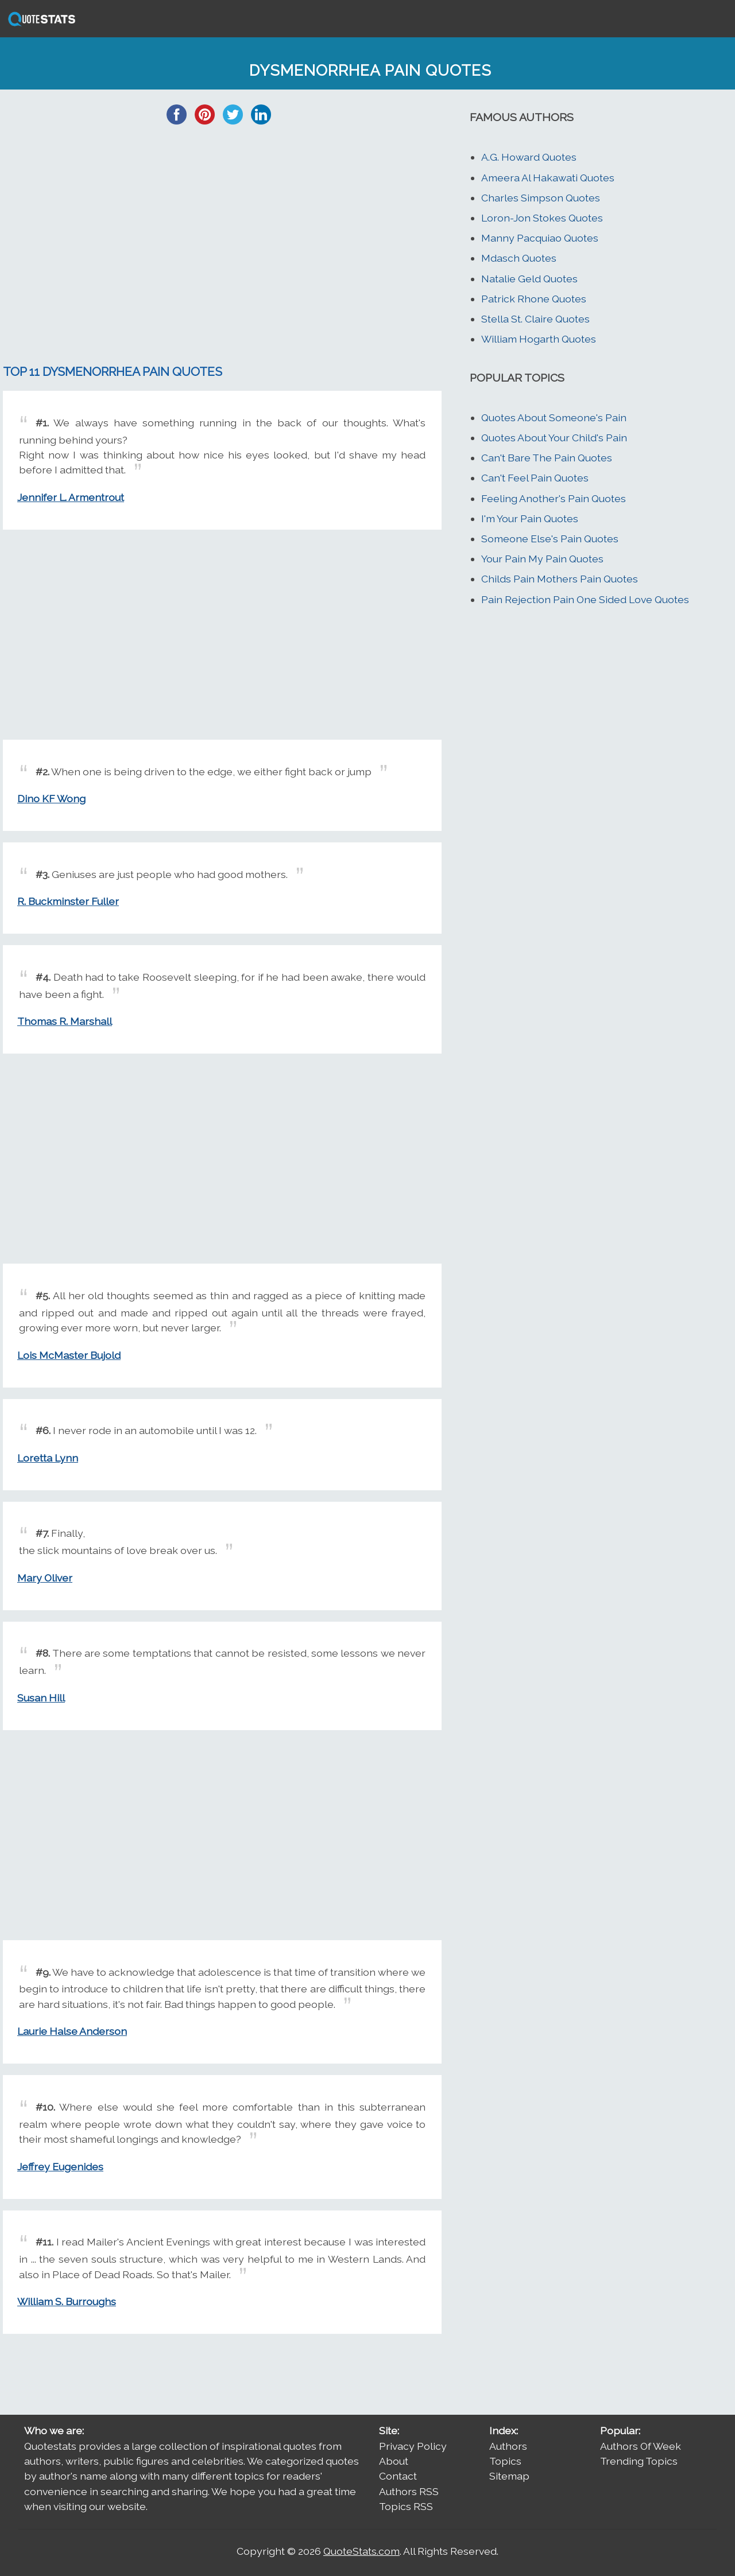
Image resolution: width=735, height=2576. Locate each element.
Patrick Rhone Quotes (533, 299)
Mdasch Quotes (518, 258)
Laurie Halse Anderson (72, 2031)
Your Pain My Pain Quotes (542, 559)
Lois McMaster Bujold (69, 1355)
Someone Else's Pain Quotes (549, 539)
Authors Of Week (640, 2446)
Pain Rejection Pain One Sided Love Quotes (585, 599)
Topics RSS (406, 2506)
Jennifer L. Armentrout (70, 497)
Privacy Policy (413, 2446)
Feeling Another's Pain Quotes (553, 498)
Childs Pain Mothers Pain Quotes (559, 579)
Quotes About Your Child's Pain (554, 438)
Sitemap (509, 2476)
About (393, 2461)
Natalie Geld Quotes (529, 279)
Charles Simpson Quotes (540, 198)
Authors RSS (409, 2491)
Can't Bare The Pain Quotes (546, 458)
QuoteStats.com (361, 2551)
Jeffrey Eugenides (60, 2167)
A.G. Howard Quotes (529, 157)
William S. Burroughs (66, 2301)
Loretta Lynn (47, 1458)
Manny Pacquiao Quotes (539, 238)
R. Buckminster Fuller (68, 901)
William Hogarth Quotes (538, 339)
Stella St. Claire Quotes (535, 319)
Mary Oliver (44, 1578)
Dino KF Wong (51, 798)
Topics (505, 2461)
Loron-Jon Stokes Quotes (542, 218)
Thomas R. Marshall (64, 1021)
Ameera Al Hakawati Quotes (547, 178)
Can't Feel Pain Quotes (535, 478)
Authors (508, 2446)
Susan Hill (41, 1698)
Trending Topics (639, 2461)
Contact (398, 2476)
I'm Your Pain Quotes (529, 518)
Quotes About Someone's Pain (553, 417)
